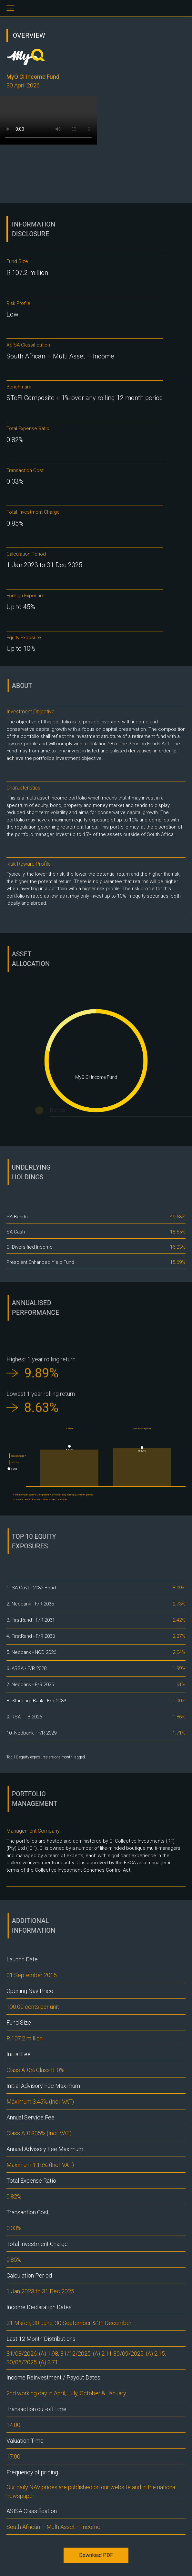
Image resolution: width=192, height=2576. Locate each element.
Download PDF (96, 2555)
